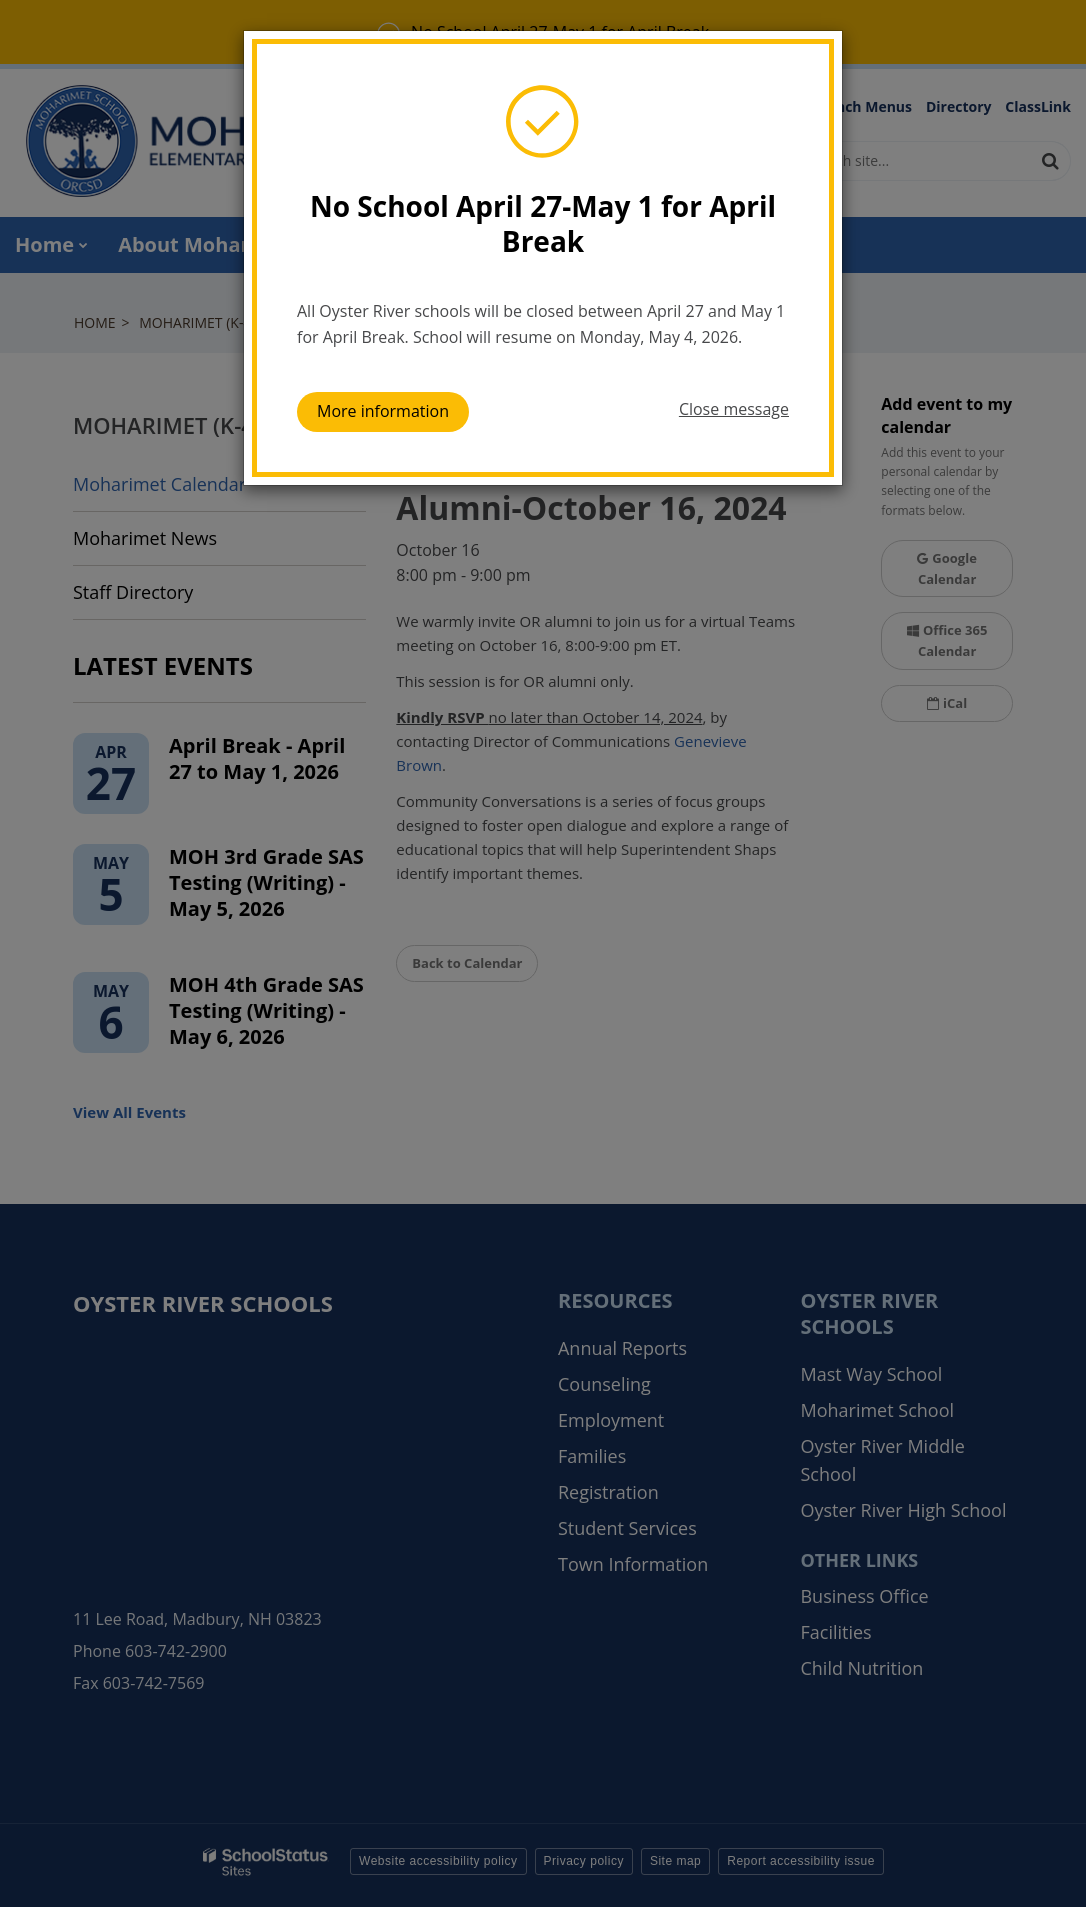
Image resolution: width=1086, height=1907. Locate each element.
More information (383, 411)
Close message (734, 409)
